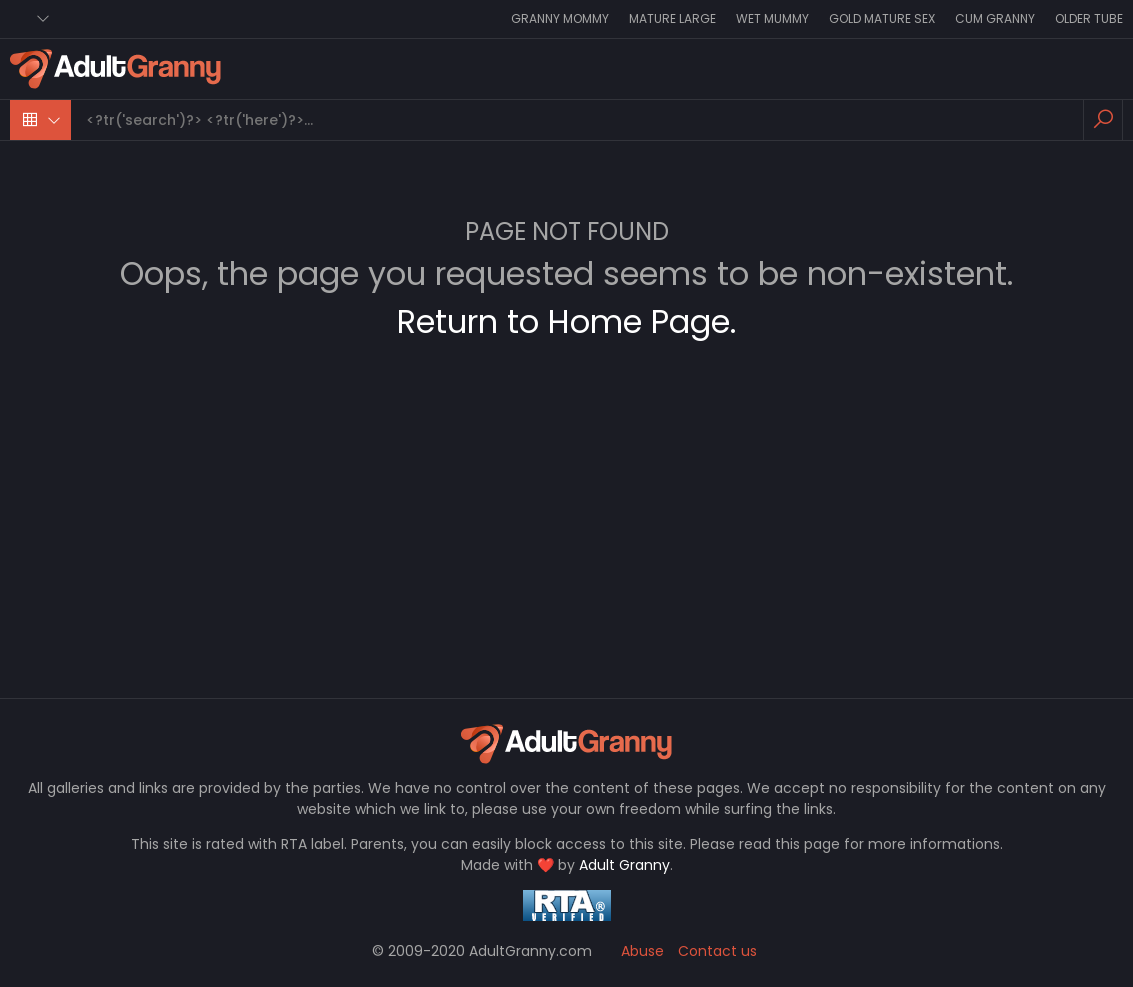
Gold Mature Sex (882, 18)
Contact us (717, 951)
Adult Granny (624, 865)
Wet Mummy (772, 18)
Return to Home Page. (566, 321)
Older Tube (1089, 18)
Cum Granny (995, 18)
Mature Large (672, 18)
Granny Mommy (560, 18)
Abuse (642, 951)
